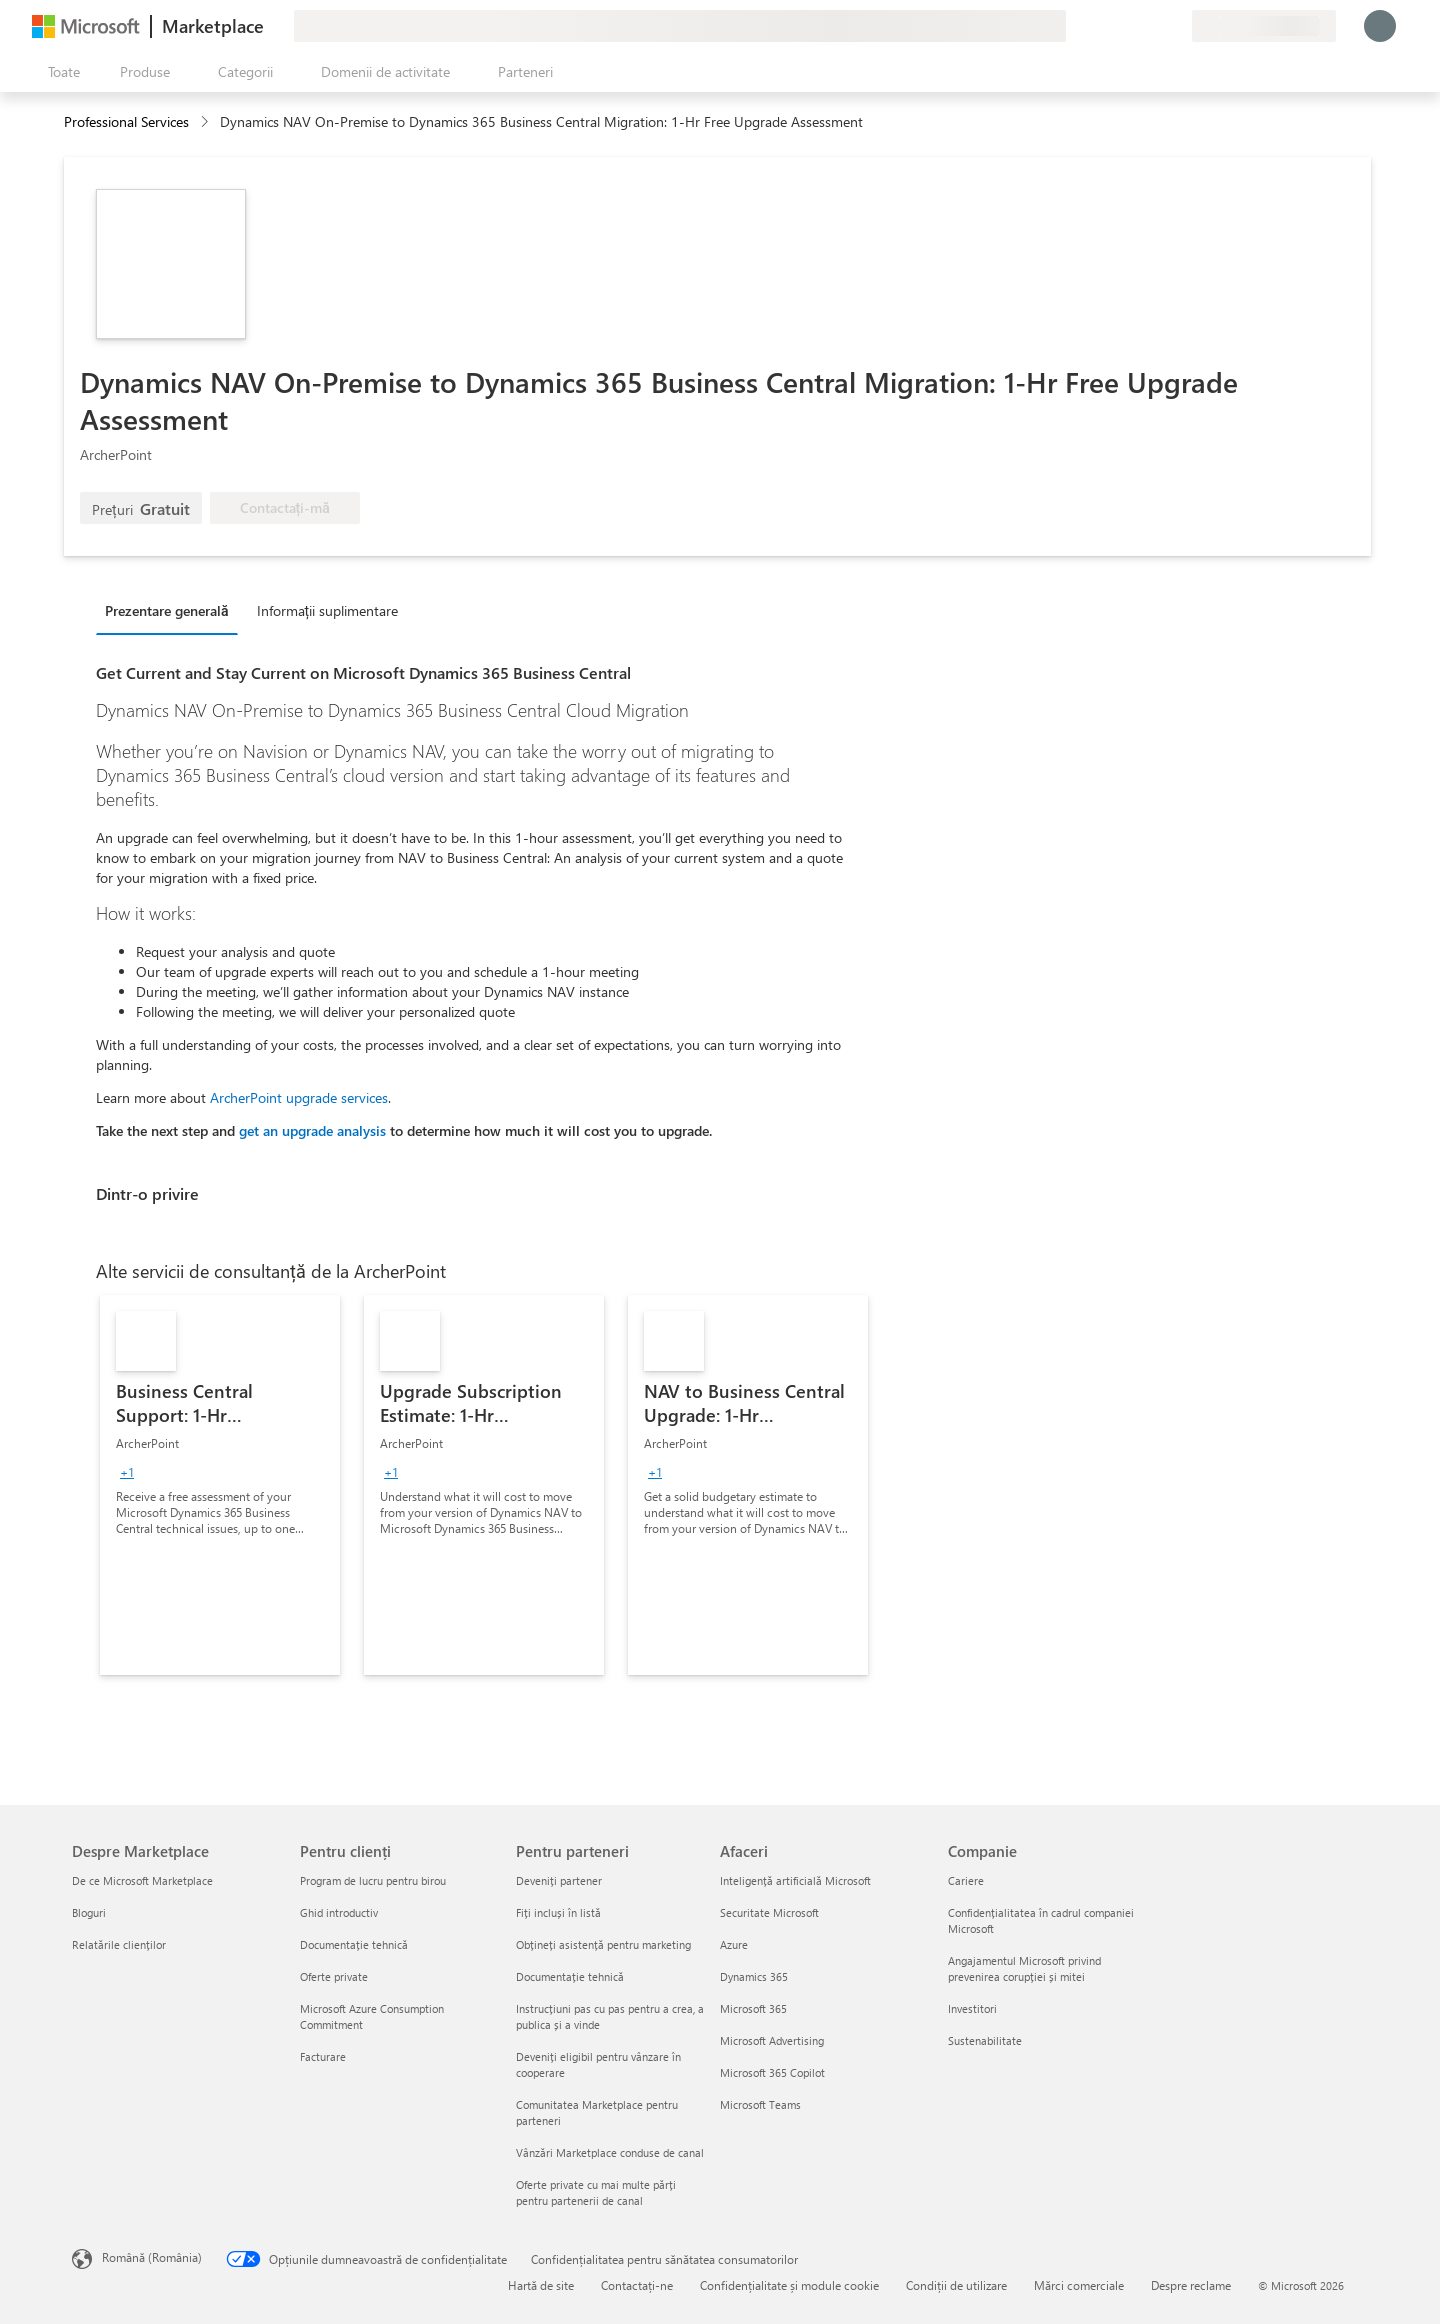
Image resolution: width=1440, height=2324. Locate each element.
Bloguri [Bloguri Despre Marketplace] (89, 1912)
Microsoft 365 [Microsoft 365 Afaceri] (753, 2008)
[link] (220, 1485)
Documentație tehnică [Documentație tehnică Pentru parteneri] (570, 1976)
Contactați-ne (637, 2285)
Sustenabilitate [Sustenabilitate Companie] (985, 2040)
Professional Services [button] (126, 121)
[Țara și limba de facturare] (1264, 26)
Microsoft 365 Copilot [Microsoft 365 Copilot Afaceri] (772, 2072)
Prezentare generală (167, 610)
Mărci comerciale (1079, 2285)
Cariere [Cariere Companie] (966, 1880)
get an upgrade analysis (312, 1130)
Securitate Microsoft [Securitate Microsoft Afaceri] (769, 1912)
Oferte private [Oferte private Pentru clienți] (334, 1976)
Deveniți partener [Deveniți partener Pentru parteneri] (559, 1880)
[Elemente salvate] (1152, 26)
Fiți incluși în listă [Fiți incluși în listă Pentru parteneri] (558, 1912)
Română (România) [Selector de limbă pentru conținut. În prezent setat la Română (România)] (152, 2257)
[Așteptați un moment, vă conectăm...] (1380, 26)
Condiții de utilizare (956, 2285)
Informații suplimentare (328, 610)
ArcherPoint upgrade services (299, 1097)
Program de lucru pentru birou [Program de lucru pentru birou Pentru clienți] (373, 1880)
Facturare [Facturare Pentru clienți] (323, 2056)
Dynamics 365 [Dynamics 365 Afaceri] (754, 1976)
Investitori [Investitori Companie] (972, 2008)
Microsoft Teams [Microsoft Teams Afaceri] (760, 2104)
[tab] (172, 610)
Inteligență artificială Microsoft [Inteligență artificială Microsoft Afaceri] (795, 1880)
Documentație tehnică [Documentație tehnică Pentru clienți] (354, 1944)
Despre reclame (1191, 2285)
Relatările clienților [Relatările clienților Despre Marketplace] (119, 1944)
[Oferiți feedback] (1104, 26)
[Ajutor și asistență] (1128, 26)
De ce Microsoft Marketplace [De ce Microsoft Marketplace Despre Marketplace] (142, 1880)
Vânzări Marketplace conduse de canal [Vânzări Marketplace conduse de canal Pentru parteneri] (610, 2152)
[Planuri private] (1176, 26)
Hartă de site (541, 2285)
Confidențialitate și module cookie (789, 2285)
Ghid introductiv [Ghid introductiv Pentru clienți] (339, 1912)
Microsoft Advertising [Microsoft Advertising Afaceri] (772, 2040)
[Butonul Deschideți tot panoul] (60, 72)
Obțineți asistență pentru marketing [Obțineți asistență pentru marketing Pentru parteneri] (603, 1944)
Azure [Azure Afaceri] (734, 1944)
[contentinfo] (206, 122)
